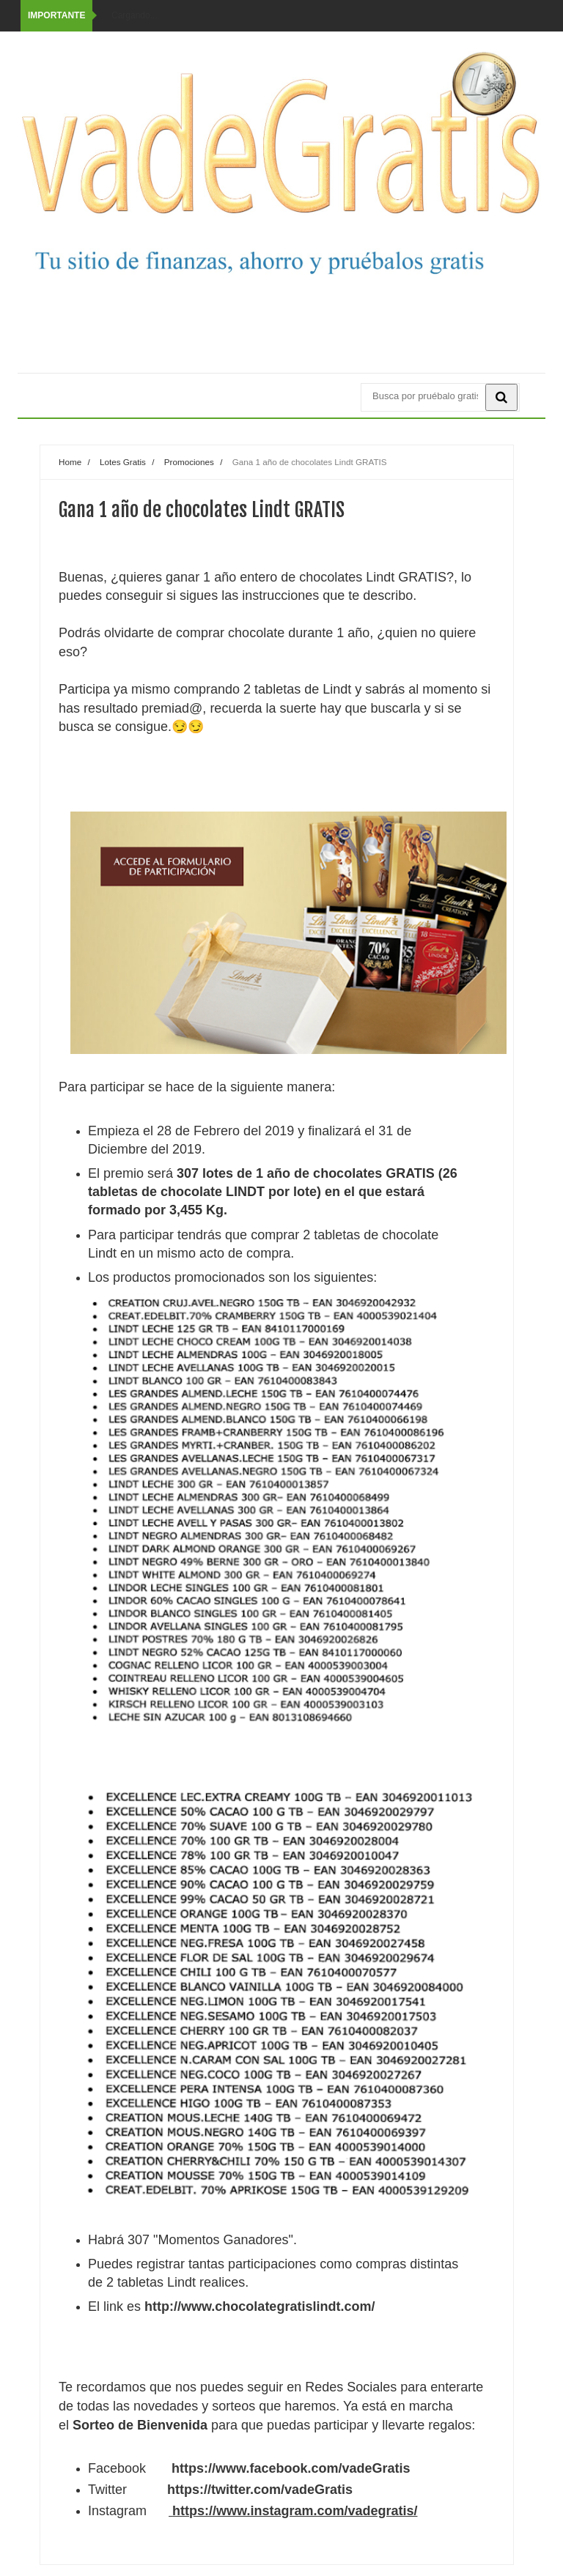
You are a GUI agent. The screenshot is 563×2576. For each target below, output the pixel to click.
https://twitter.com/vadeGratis (260, 2489)
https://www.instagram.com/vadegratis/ (294, 2510)
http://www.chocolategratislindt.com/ (259, 2306)
